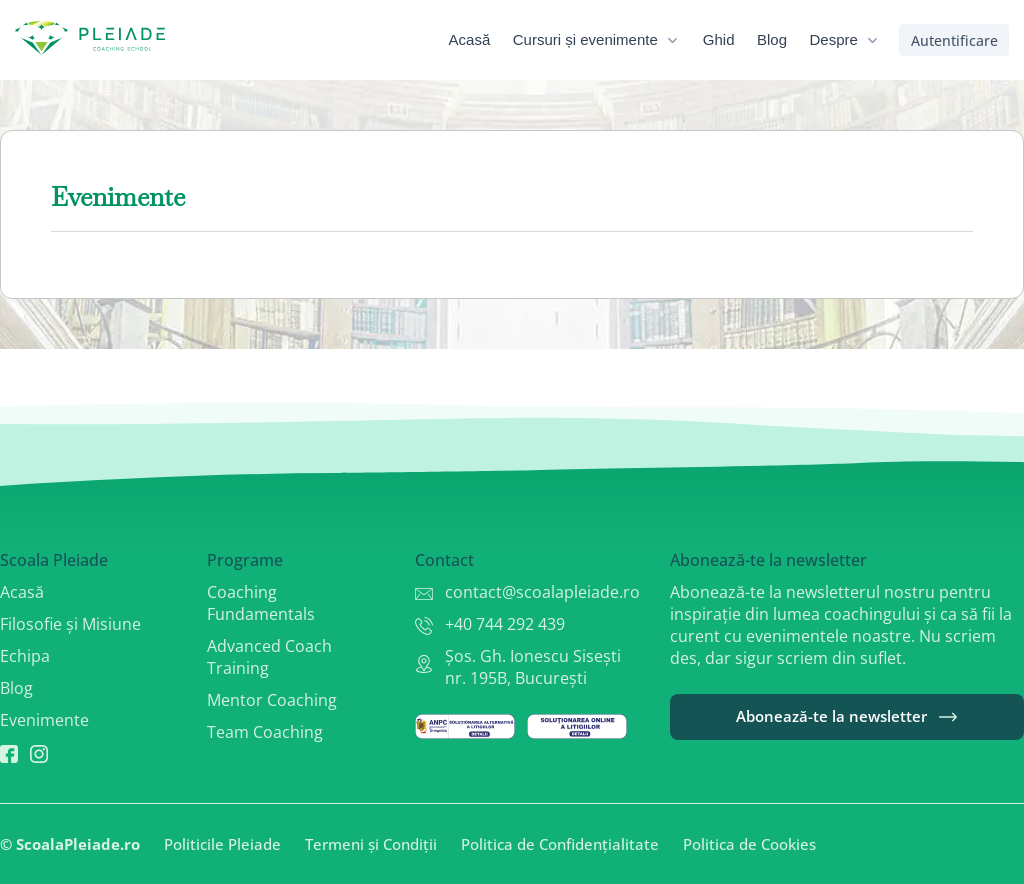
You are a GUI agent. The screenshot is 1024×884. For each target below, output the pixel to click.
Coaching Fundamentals (261, 603)
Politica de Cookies (749, 844)
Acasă (22, 592)
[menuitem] (484, 40)
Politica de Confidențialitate (560, 844)
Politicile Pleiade (222, 844)
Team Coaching (265, 732)
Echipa (25, 656)
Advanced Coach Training (269, 657)
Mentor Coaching (272, 700)
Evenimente (44, 720)
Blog (16, 688)
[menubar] (679, 40)
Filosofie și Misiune (70, 624)
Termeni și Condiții (371, 844)
